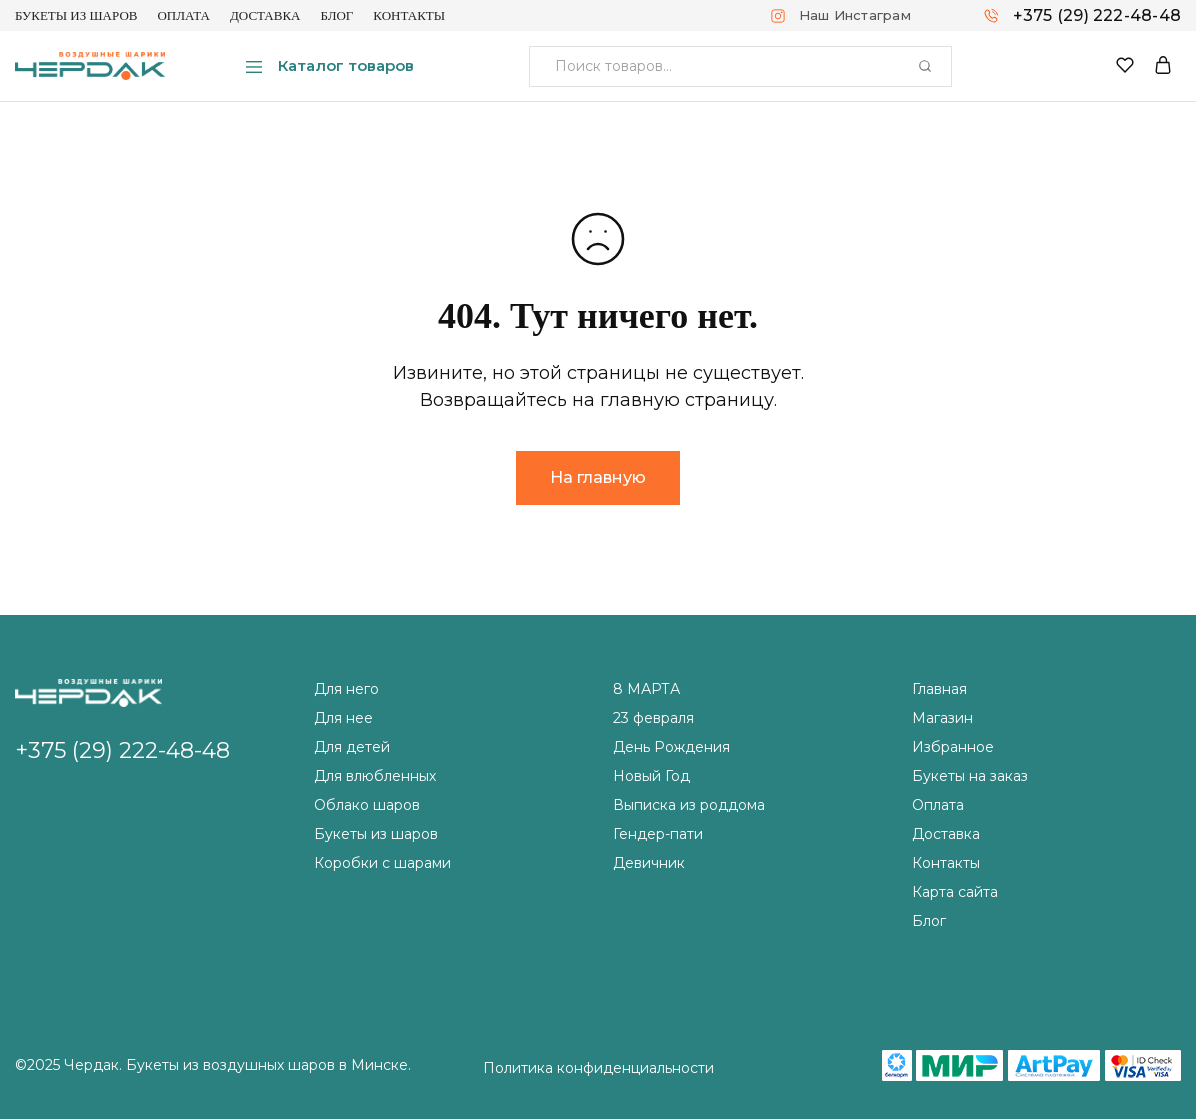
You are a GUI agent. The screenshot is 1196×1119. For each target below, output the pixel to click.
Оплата (183, 15)
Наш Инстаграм (855, 15)
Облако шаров (367, 805)
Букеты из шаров (76, 15)
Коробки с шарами (382, 863)
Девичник (649, 863)
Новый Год (651, 776)
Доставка (265, 15)
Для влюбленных (375, 776)
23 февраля (653, 718)
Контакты (409, 15)
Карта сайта (955, 892)
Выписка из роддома (689, 805)
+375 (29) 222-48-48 (1097, 15)
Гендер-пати (658, 834)
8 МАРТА (646, 689)
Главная (939, 689)
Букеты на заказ (970, 776)
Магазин (942, 718)
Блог (336, 15)
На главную (598, 477)
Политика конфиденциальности (598, 1068)
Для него (346, 689)
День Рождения (671, 747)
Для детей (352, 747)
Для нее (343, 718)
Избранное (953, 747)
